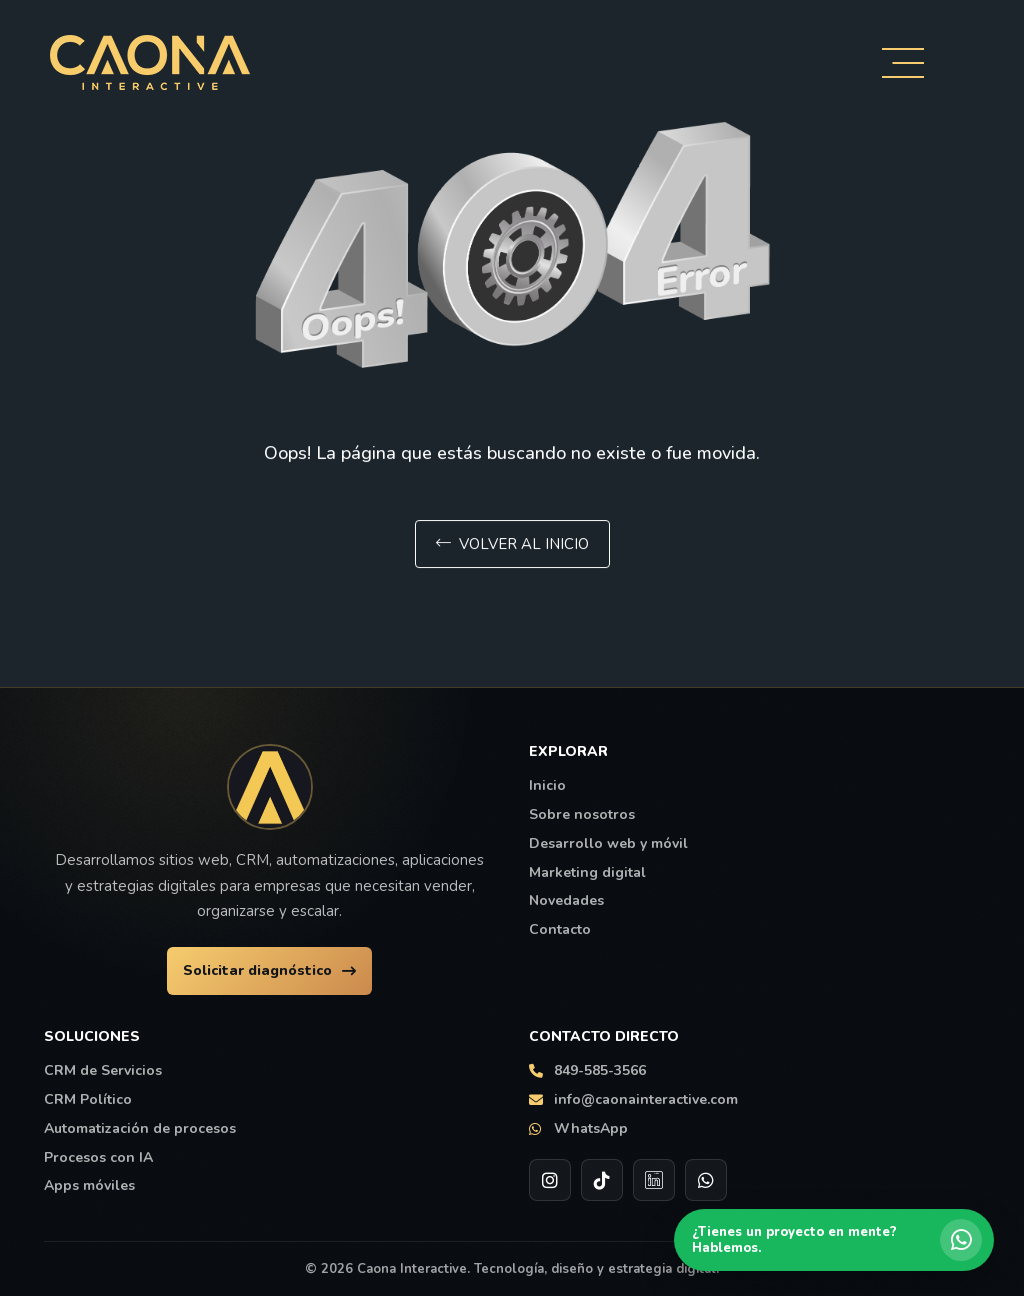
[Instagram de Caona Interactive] (550, 1180)
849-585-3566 (587, 1071)
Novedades (566, 901)
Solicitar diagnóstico (269, 970)
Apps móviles (89, 1186)
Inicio (547, 786)
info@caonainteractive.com (633, 1100)
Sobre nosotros (582, 815)
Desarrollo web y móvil (608, 844)
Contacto (560, 930)
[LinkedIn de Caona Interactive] (654, 1180)
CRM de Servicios (103, 1071)
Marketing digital (587, 873)
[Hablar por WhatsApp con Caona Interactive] (834, 1240)
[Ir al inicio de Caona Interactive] (270, 787)
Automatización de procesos (140, 1129)
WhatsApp (578, 1129)
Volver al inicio (512, 546)
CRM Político (88, 1100)
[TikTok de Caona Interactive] (602, 1180)
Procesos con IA (98, 1158)
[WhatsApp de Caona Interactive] (706, 1180)
